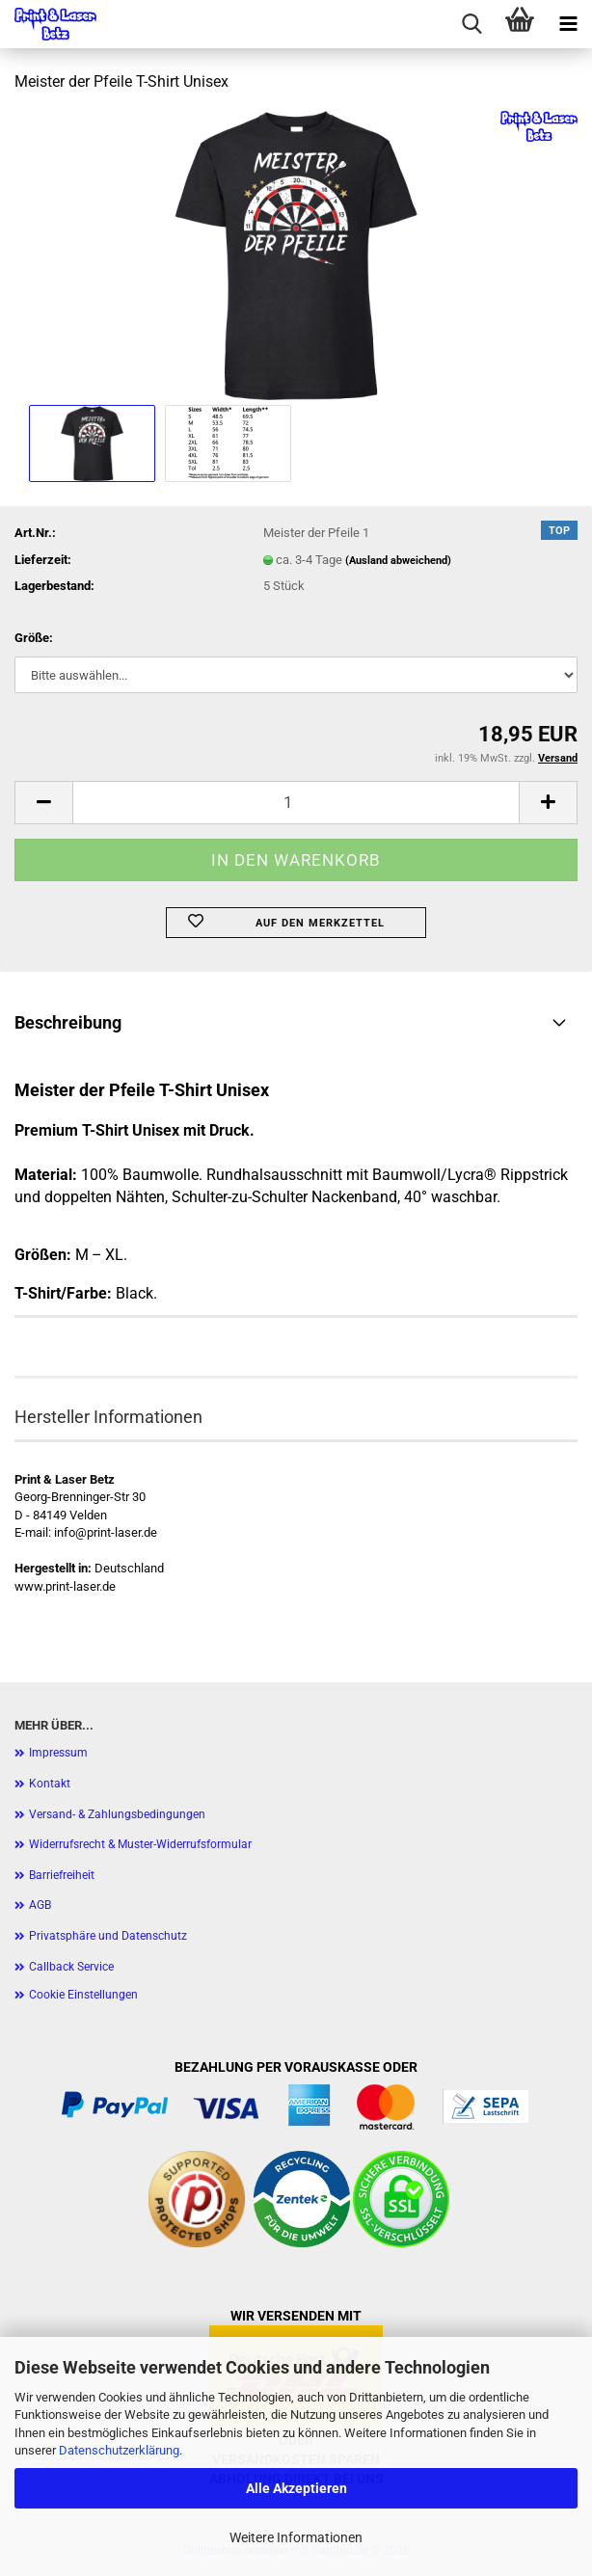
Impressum (58, 1752)
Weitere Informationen (296, 2537)
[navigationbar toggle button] (568, 24)
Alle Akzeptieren (296, 2488)
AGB (40, 1905)
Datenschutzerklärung (119, 2450)
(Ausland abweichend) (398, 560)
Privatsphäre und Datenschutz (108, 1936)
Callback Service (71, 1966)
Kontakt (49, 1783)
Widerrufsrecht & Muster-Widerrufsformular (140, 1844)
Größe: (33, 638)
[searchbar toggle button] (471, 24)
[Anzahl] (296, 802)
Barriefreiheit (61, 1875)
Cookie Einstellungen (83, 1994)
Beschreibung (67, 1022)
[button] (43, 802)
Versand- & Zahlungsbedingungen (117, 1814)
